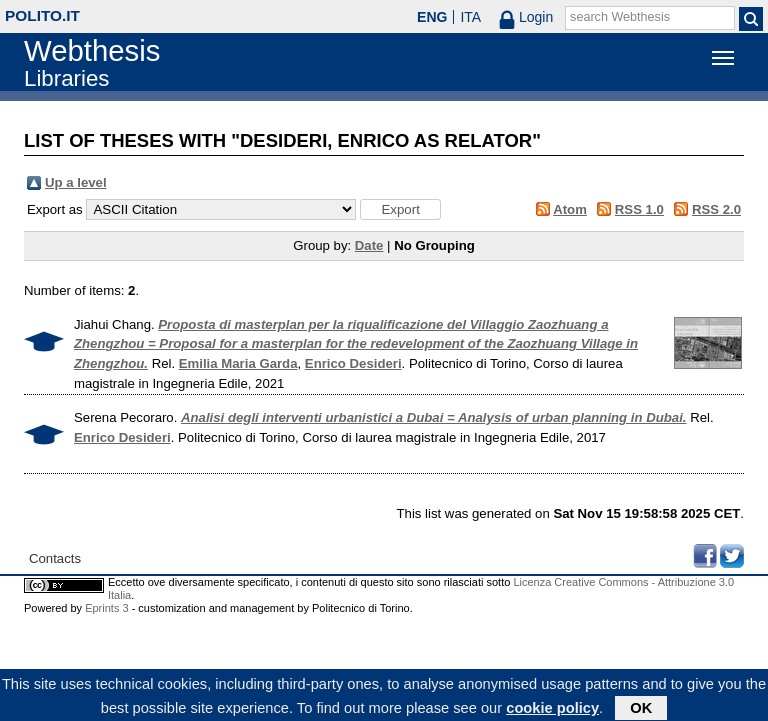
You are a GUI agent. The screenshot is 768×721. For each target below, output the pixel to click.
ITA (470, 17)
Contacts (55, 558)
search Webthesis (620, 17)
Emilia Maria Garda (238, 363)
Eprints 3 (106, 608)
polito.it (42, 15)
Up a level (76, 182)
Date (369, 245)
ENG (432, 17)
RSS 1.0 (639, 209)
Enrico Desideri (353, 363)
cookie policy (552, 710)
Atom (570, 209)
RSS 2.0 (716, 209)
